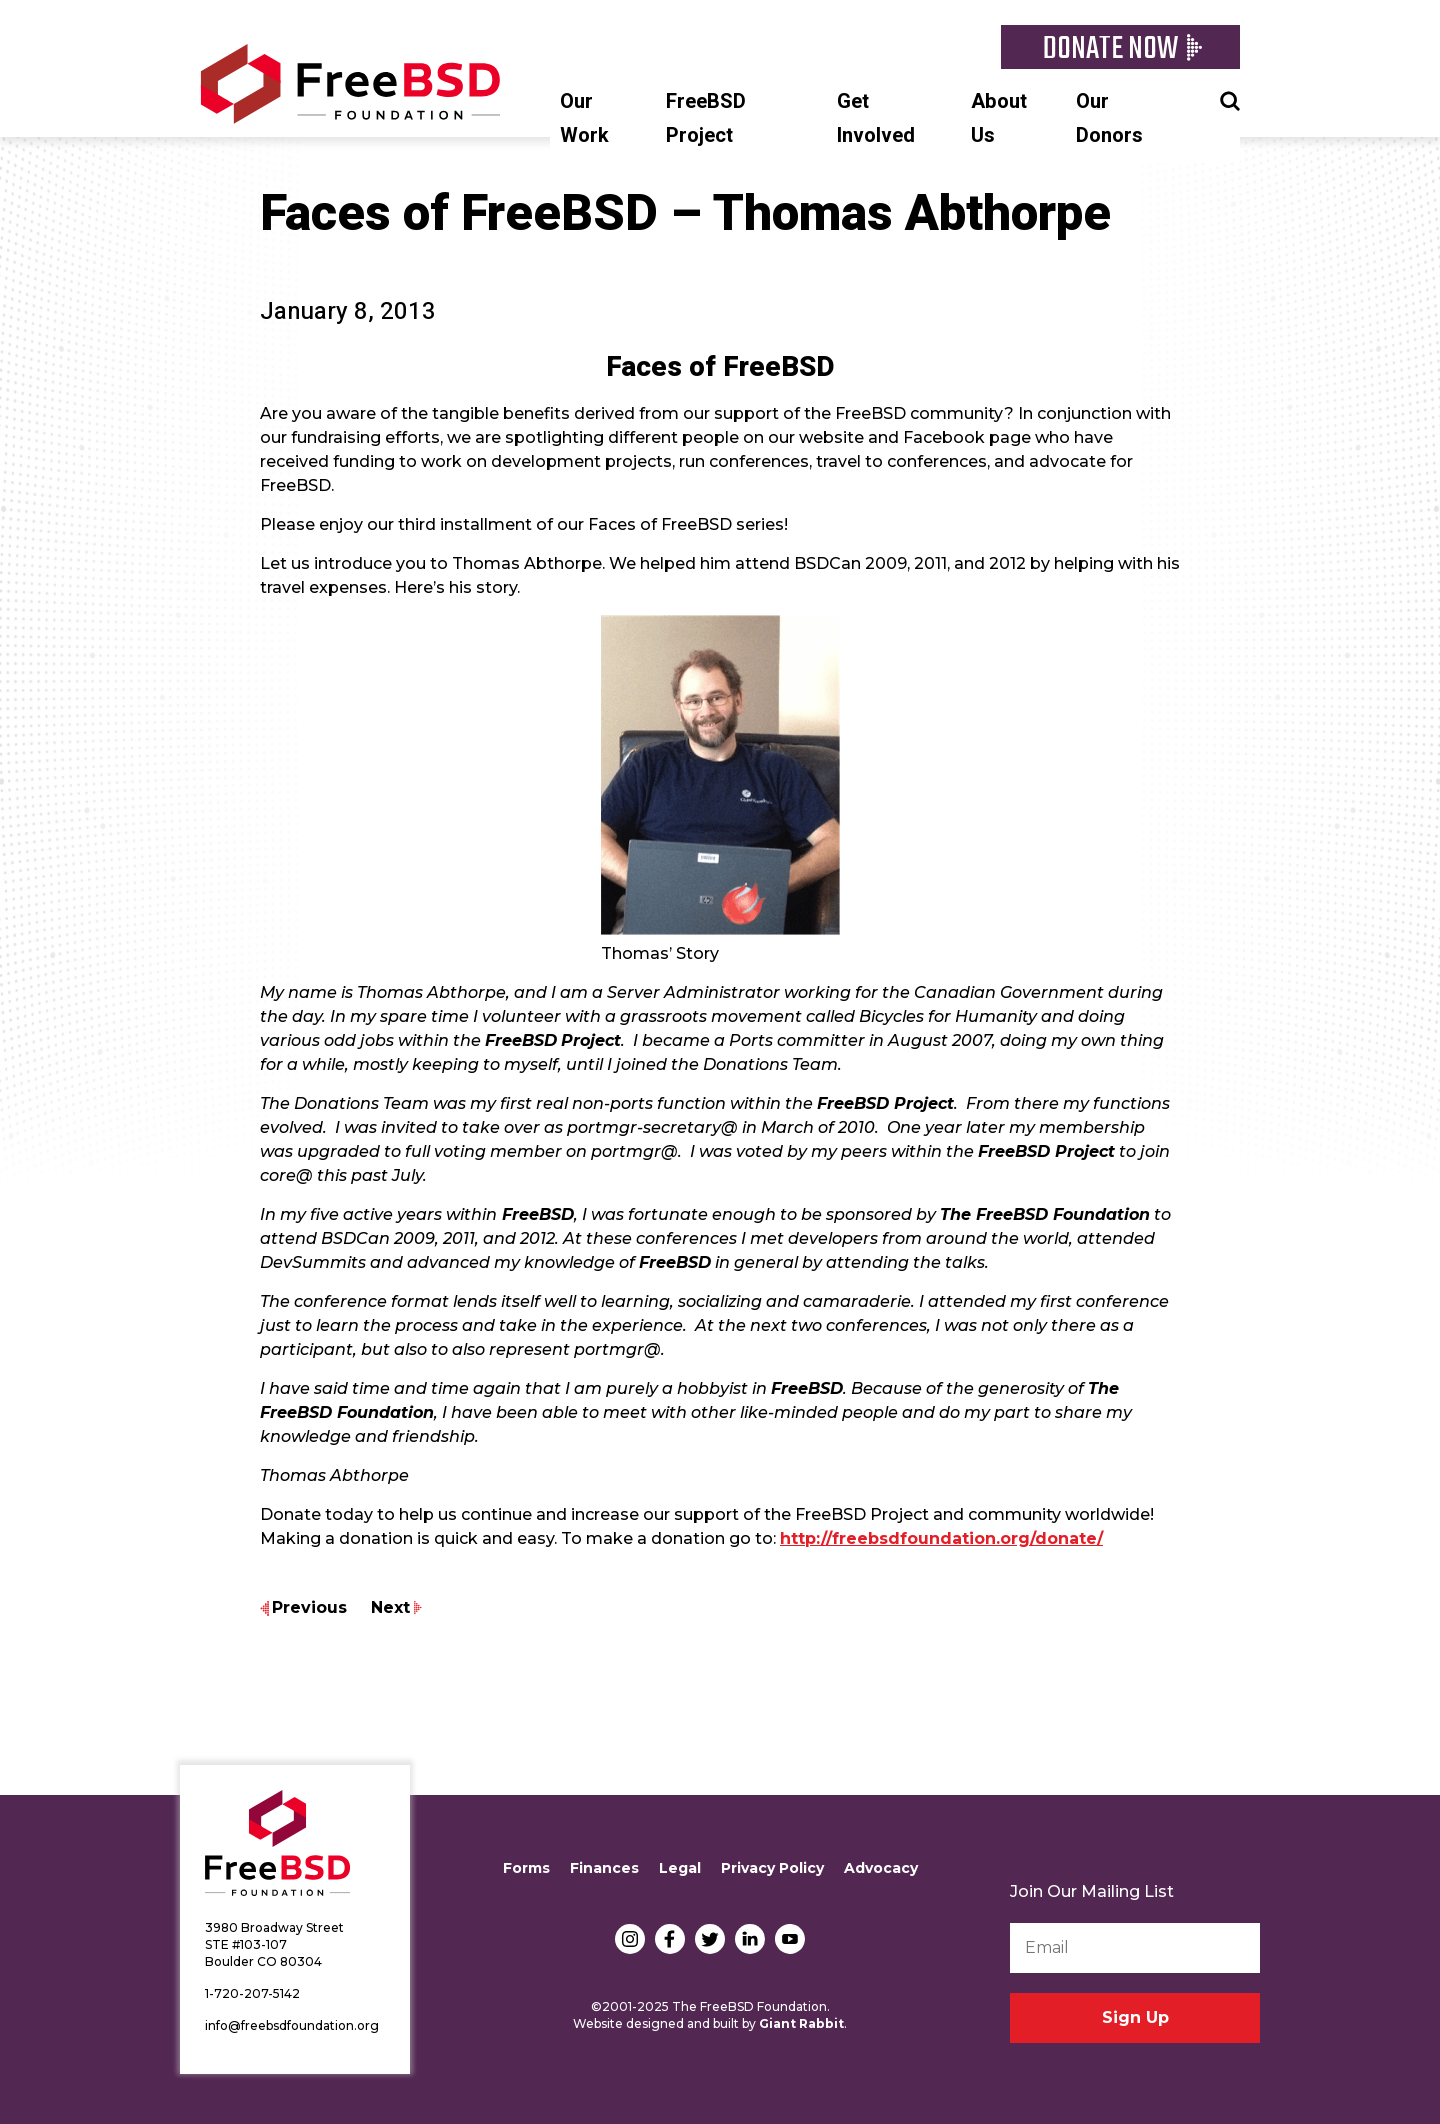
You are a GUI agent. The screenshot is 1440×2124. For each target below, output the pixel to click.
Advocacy (881, 1868)
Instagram (630, 1939)
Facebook (670, 1939)
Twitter (710, 1939)
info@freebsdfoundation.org (292, 2025)
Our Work (584, 118)
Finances (604, 1868)
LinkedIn (750, 1939)
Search (1230, 99)
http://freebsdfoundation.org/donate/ (941, 1538)
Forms (526, 1868)
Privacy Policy (772, 1868)
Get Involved (876, 118)
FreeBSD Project (706, 118)
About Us (999, 118)
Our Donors (1109, 118)
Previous (309, 1607)
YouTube (790, 1939)
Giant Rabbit (801, 2023)
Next (390, 1607)
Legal (680, 1868)
